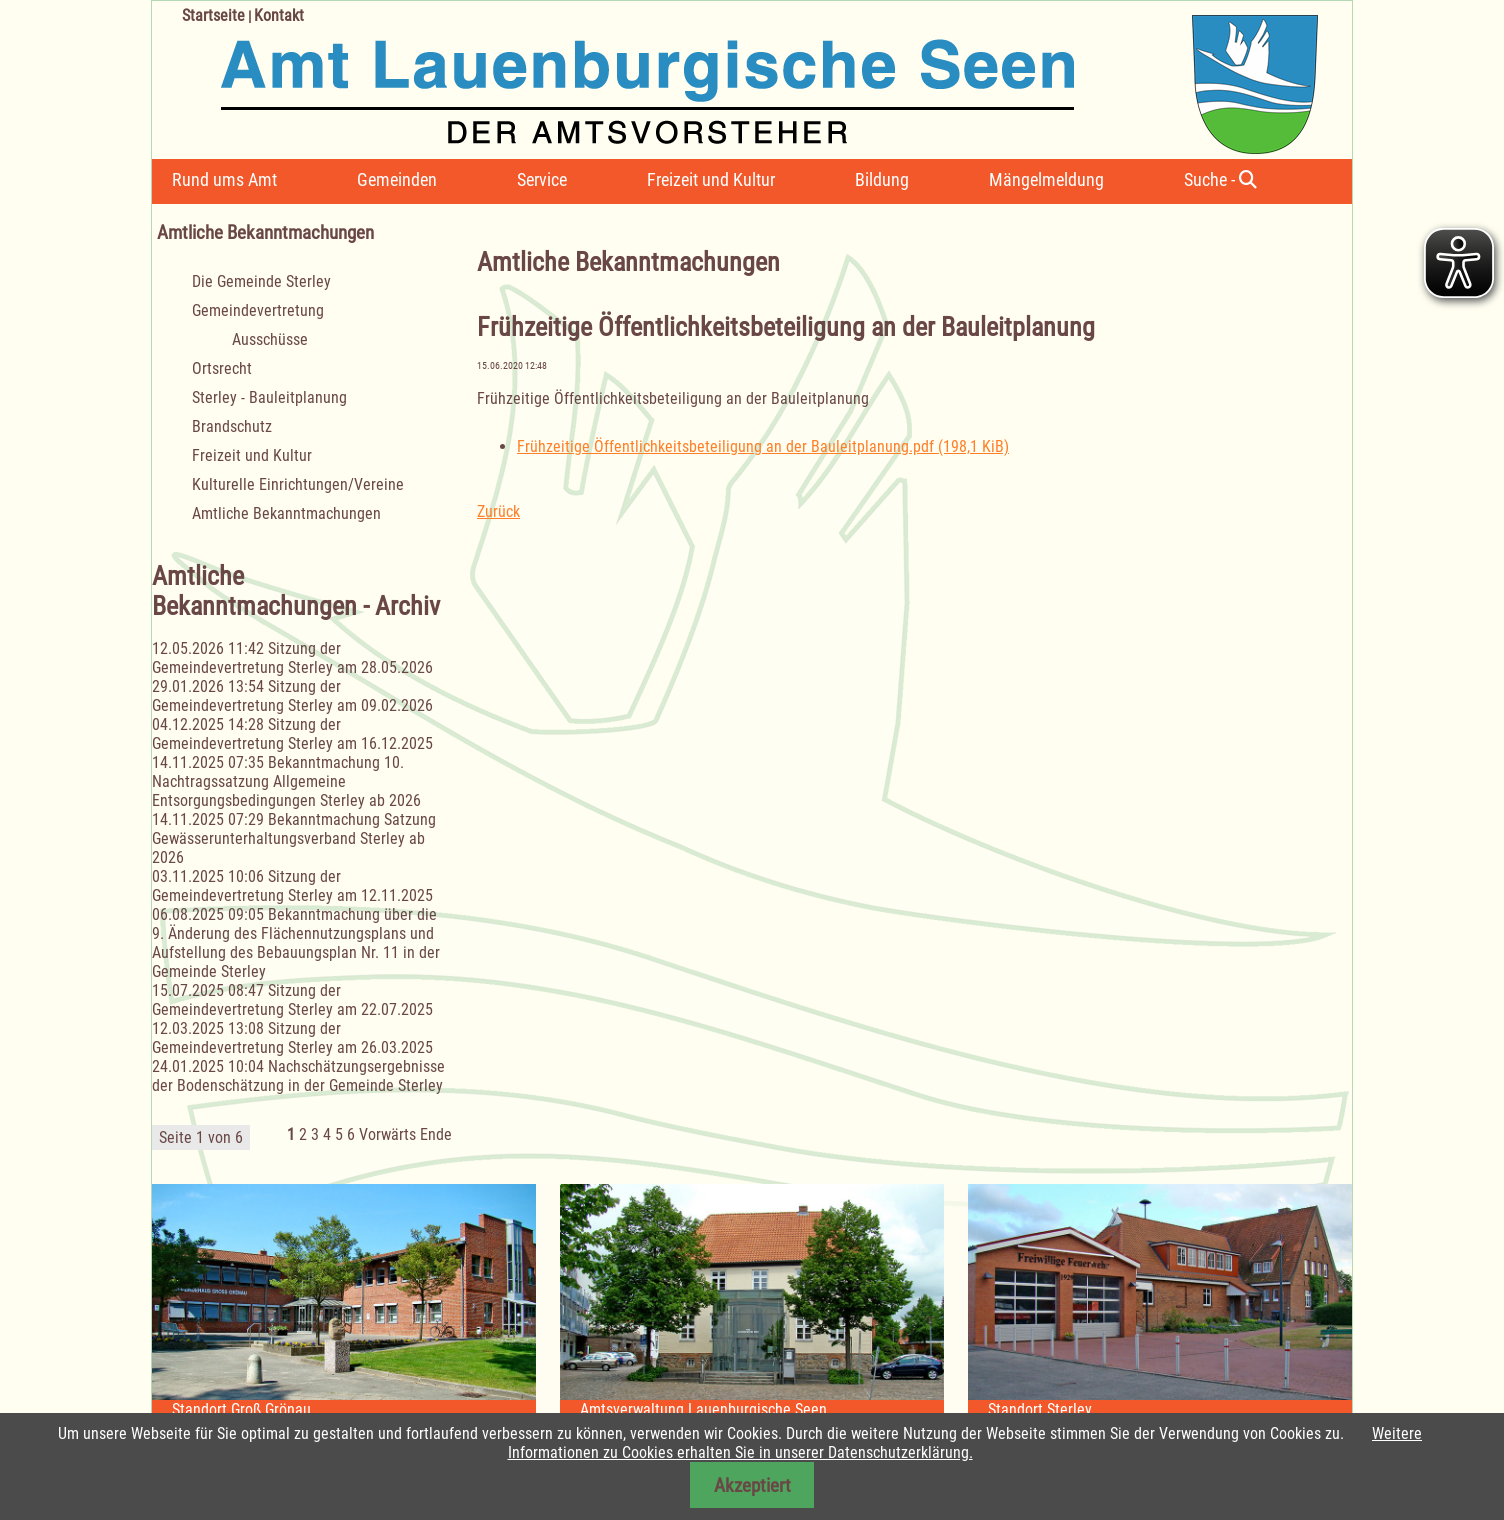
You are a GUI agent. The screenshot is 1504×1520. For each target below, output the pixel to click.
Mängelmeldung (1046, 179)
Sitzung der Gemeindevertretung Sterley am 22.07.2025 (292, 1000)
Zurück (498, 511)
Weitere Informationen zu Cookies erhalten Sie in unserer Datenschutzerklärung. (965, 1443)
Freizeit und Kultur (711, 179)
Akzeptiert (752, 1485)
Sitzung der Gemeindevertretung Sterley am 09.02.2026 (292, 696)
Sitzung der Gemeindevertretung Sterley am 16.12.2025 (292, 734)
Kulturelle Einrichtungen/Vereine (298, 484)
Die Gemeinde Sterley (261, 281)
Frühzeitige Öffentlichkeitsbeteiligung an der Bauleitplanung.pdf (763, 446)
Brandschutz (232, 426)
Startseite (213, 15)
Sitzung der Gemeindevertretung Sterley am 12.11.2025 (292, 886)
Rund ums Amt (224, 179)
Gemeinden (397, 179)
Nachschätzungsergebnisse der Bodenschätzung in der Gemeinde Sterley (298, 1076)
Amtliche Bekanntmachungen (286, 513)
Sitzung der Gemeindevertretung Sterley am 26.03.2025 (292, 1038)
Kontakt (279, 15)
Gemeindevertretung (258, 310)
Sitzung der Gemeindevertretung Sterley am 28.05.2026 (292, 658)
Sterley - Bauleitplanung (269, 397)
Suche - (1220, 179)
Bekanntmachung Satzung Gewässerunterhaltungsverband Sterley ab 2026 (294, 838)
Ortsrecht (222, 368)
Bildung (882, 179)
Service (542, 179)
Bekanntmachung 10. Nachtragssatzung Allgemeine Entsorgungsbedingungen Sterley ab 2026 (286, 781)
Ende (436, 1134)
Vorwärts (387, 1134)
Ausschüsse (270, 339)
